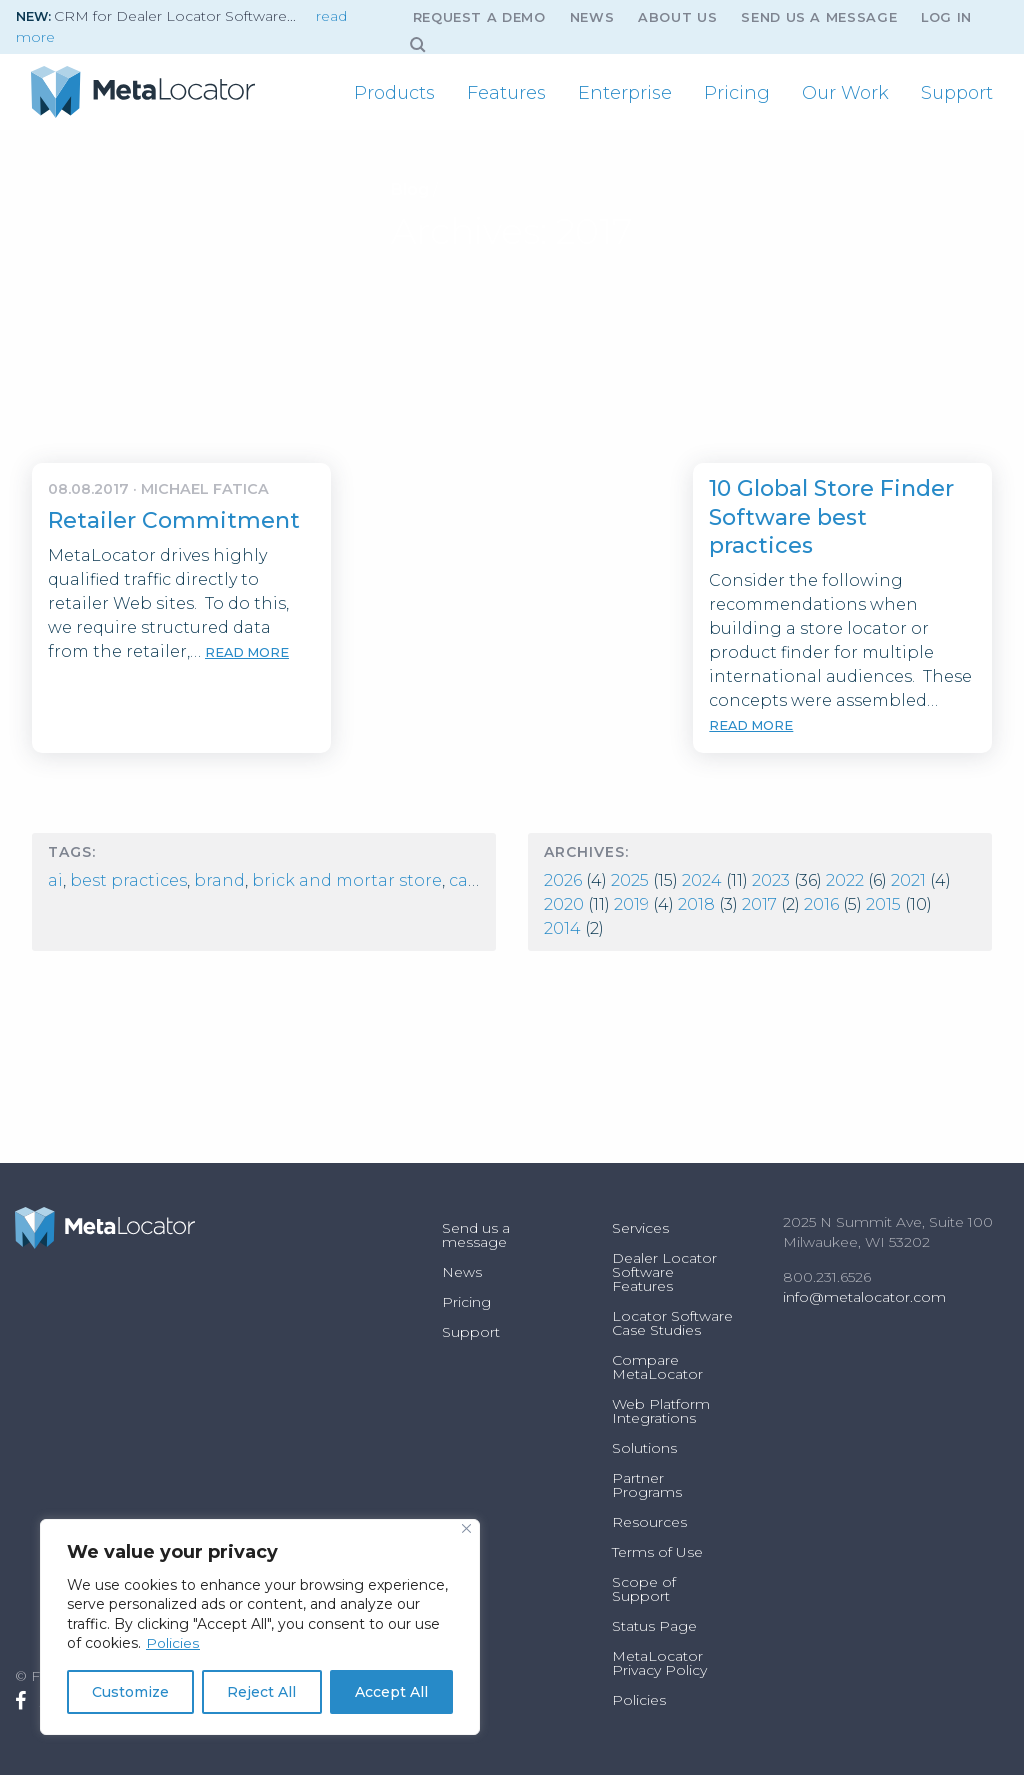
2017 (759, 904)
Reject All (261, 1692)
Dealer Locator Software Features (664, 1272)
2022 (845, 880)
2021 (908, 880)
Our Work (845, 93)
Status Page (654, 1626)
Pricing (737, 93)
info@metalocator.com (864, 1297)
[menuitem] (394, 93)
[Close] (466, 1528)
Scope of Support (644, 1589)
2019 (631, 904)
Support (957, 93)
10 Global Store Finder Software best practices (831, 517)
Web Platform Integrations (661, 1411)
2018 (696, 904)
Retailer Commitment (174, 520)
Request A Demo (479, 17)
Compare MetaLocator (657, 1367)
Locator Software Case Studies (672, 1323)
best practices (128, 880)
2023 (771, 880)
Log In (946, 17)
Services (640, 1228)
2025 (630, 880)
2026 (563, 880)
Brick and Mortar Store (347, 880)
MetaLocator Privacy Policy (659, 1663)
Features (506, 93)
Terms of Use (657, 1552)
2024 (702, 880)
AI (55, 880)
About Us (677, 17)
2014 (562, 928)
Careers (479, 880)
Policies (172, 1643)
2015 (883, 904)
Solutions (644, 1448)
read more (247, 652)
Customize (130, 1692)
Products (394, 93)
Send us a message (819, 17)
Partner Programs (647, 1485)
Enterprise (625, 93)
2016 (821, 904)
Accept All (391, 1692)
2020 (564, 904)
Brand (219, 880)
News (592, 17)
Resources (649, 1522)
